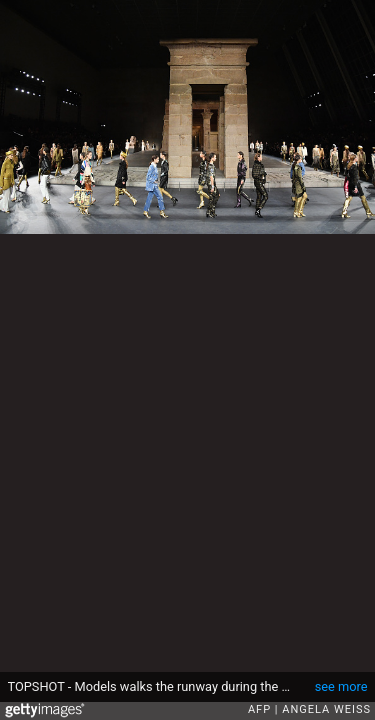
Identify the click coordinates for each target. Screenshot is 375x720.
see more (341, 686)
